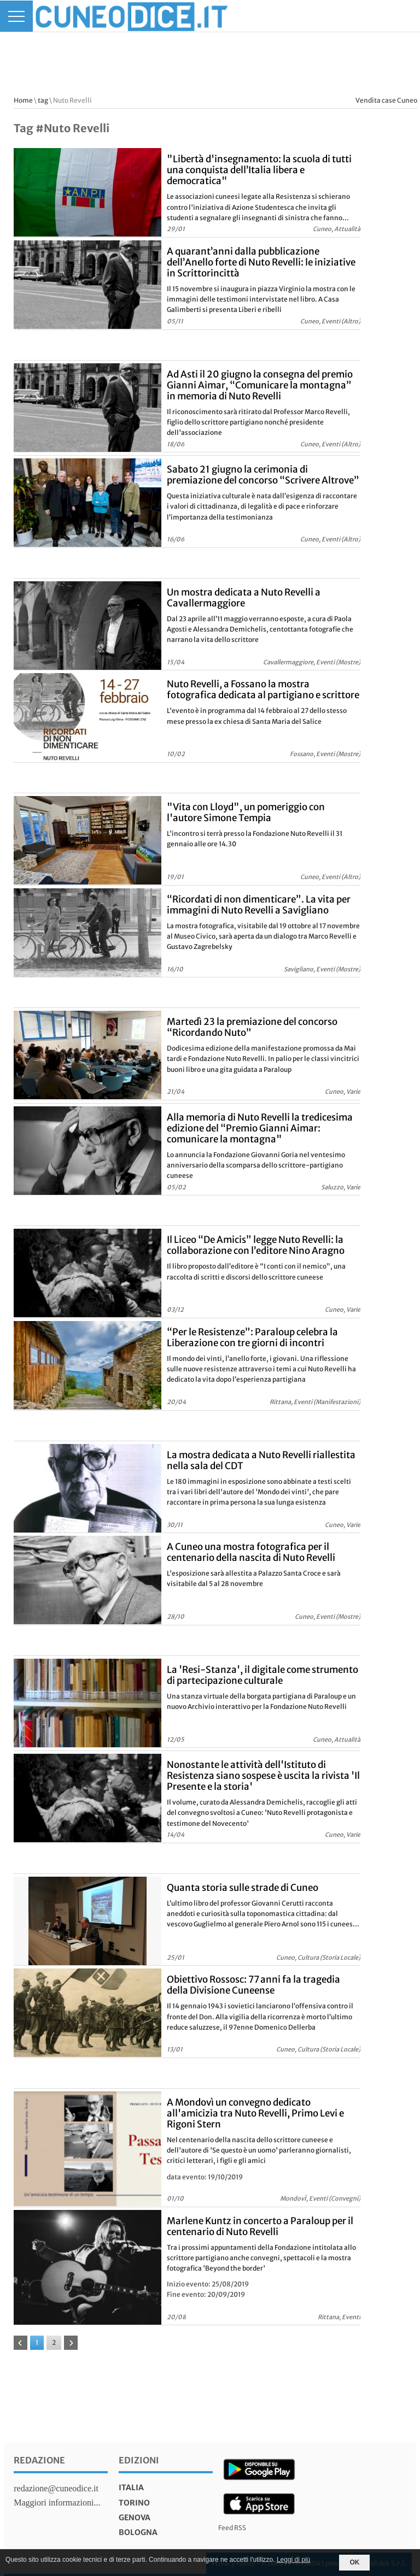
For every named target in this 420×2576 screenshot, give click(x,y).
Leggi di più (293, 2559)
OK (354, 2562)
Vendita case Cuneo (386, 100)
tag (43, 100)
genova (134, 2517)
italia (131, 2487)
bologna (138, 2532)
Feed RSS (232, 2528)
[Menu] (16, 16)
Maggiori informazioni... (57, 2502)
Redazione (39, 2460)
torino (134, 2503)
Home (23, 100)
